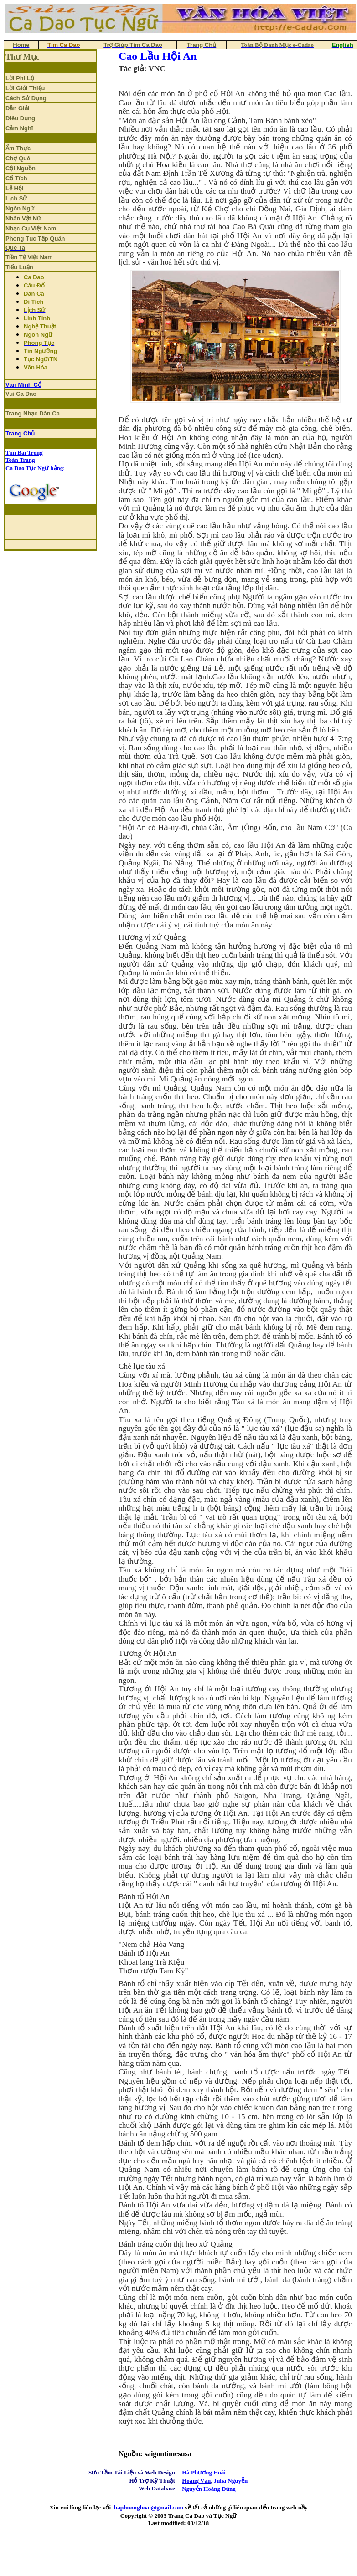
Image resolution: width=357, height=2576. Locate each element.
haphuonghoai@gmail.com (148, 2507)
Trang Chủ (20, 433)
